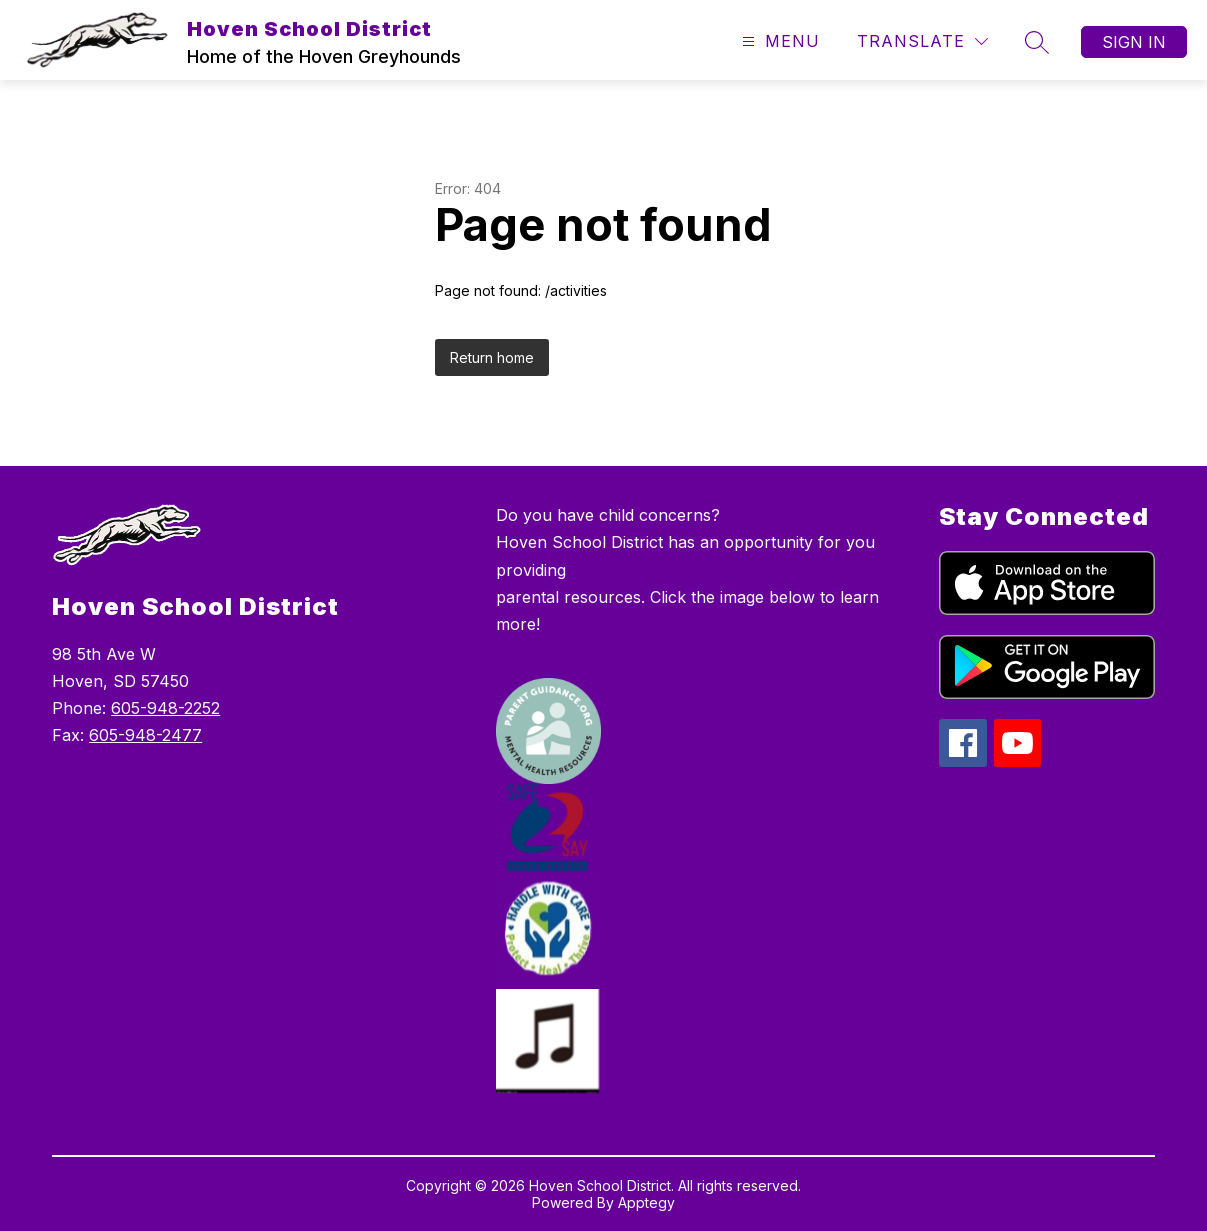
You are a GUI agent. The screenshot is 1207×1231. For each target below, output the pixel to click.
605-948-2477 (145, 735)
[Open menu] (778, 41)
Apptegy (646, 1202)
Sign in (1134, 42)
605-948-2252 (165, 708)
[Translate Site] (922, 41)
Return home (492, 357)
